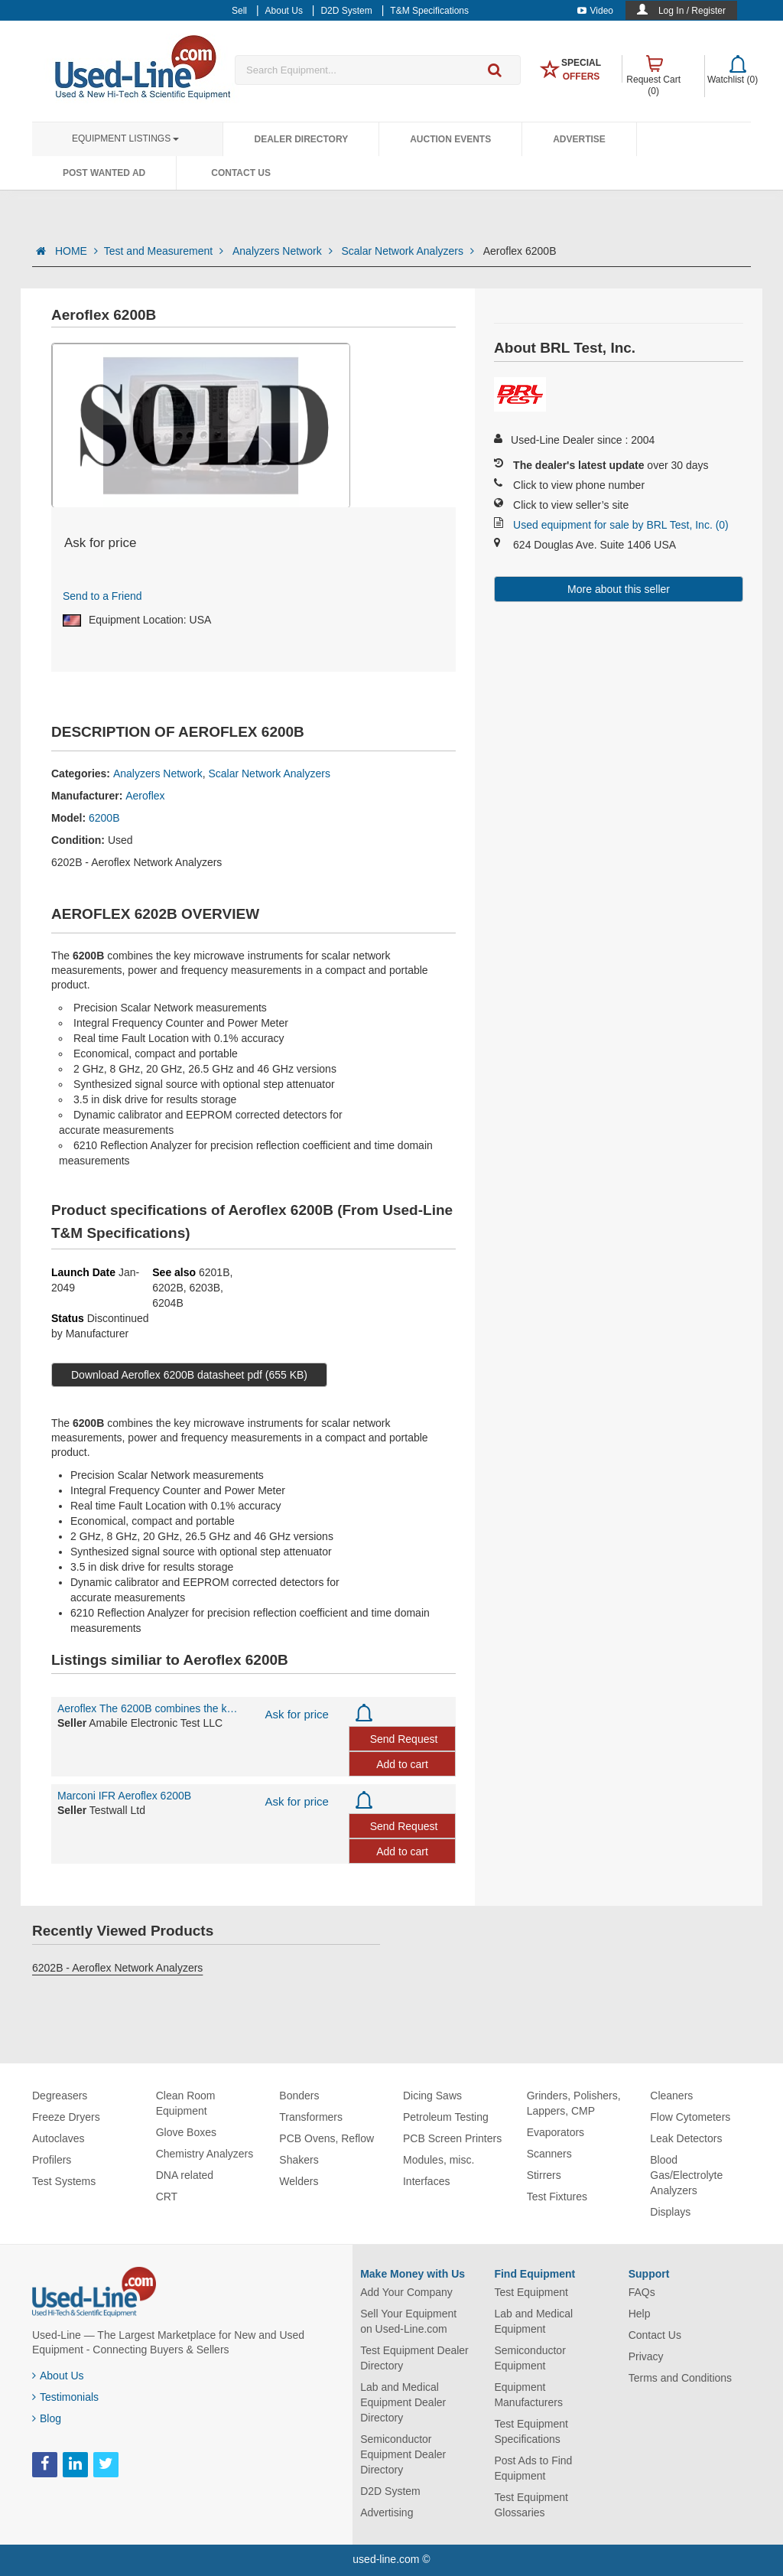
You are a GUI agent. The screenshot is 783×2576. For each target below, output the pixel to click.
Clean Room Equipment (186, 2103)
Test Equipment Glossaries (531, 2505)
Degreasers (59, 2095)
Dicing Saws (432, 2095)
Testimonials (65, 2397)
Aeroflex (144, 796)
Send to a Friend (102, 596)
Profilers (51, 2160)
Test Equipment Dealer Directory (414, 2358)
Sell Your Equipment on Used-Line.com (408, 2321)
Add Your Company (406, 2292)
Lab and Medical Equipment (533, 2321)
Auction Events (450, 139)
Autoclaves (58, 2138)
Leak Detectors (686, 2138)
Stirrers (544, 2175)
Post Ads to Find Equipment (533, 2468)
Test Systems (64, 2181)
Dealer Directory (301, 139)
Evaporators (555, 2132)
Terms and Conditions (680, 2378)
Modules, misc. (438, 2160)
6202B (167, 1287)
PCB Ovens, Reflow (326, 2138)
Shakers (298, 2160)
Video (595, 10)
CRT (167, 2196)
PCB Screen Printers (452, 2138)
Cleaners (671, 2095)
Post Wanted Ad (104, 173)
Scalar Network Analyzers (408, 251)
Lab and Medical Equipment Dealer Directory (403, 2402)
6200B (104, 818)
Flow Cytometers (690, 2117)
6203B (205, 1287)
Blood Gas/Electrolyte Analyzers (686, 2175)
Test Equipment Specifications (531, 2431)
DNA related (184, 2175)
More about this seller (618, 589)
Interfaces (426, 2181)
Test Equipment (531, 2292)
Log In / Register (692, 10)
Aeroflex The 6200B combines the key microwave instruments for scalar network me (149, 1708)
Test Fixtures (557, 2196)
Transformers (311, 2117)
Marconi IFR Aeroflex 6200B (124, 1796)
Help (640, 2313)
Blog (46, 2418)
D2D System (390, 2491)
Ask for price (297, 1714)
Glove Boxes (186, 2132)
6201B (214, 1272)
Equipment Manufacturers (528, 2394)
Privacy (646, 2356)
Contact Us (241, 173)
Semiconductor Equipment (529, 2358)
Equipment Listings (125, 138)
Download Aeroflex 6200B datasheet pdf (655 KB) (189, 1375)
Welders (298, 2181)
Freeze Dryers (66, 2117)
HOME (76, 251)
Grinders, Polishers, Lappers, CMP (574, 2103)
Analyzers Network (283, 251)
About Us (58, 2375)
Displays (670, 2212)
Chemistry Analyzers (205, 2154)
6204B (167, 1303)
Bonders (299, 2095)
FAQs (642, 2292)
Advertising (386, 2512)
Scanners (549, 2154)
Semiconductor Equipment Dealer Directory (403, 2454)
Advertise (579, 139)
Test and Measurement (165, 251)
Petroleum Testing (446, 2117)
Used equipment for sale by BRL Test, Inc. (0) (621, 525)
